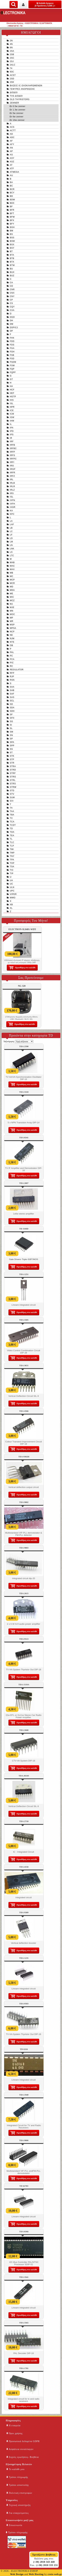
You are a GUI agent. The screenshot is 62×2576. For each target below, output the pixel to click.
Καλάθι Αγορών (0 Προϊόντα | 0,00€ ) (45, 4)
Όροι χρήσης (14, 2433)
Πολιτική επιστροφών (19, 2493)
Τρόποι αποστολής (17, 2485)
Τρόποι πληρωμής (17, 2477)
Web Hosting (36, 2574)
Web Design (16, 2574)
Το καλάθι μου (15, 2469)
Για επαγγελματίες (17, 2513)
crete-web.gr (55, 2574)
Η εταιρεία (13, 2425)
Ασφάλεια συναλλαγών (20, 2449)
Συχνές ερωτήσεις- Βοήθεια (22, 2457)
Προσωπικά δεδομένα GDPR (23, 2441)
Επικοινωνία (14, 2525)
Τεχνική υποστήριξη (18, 2505)
